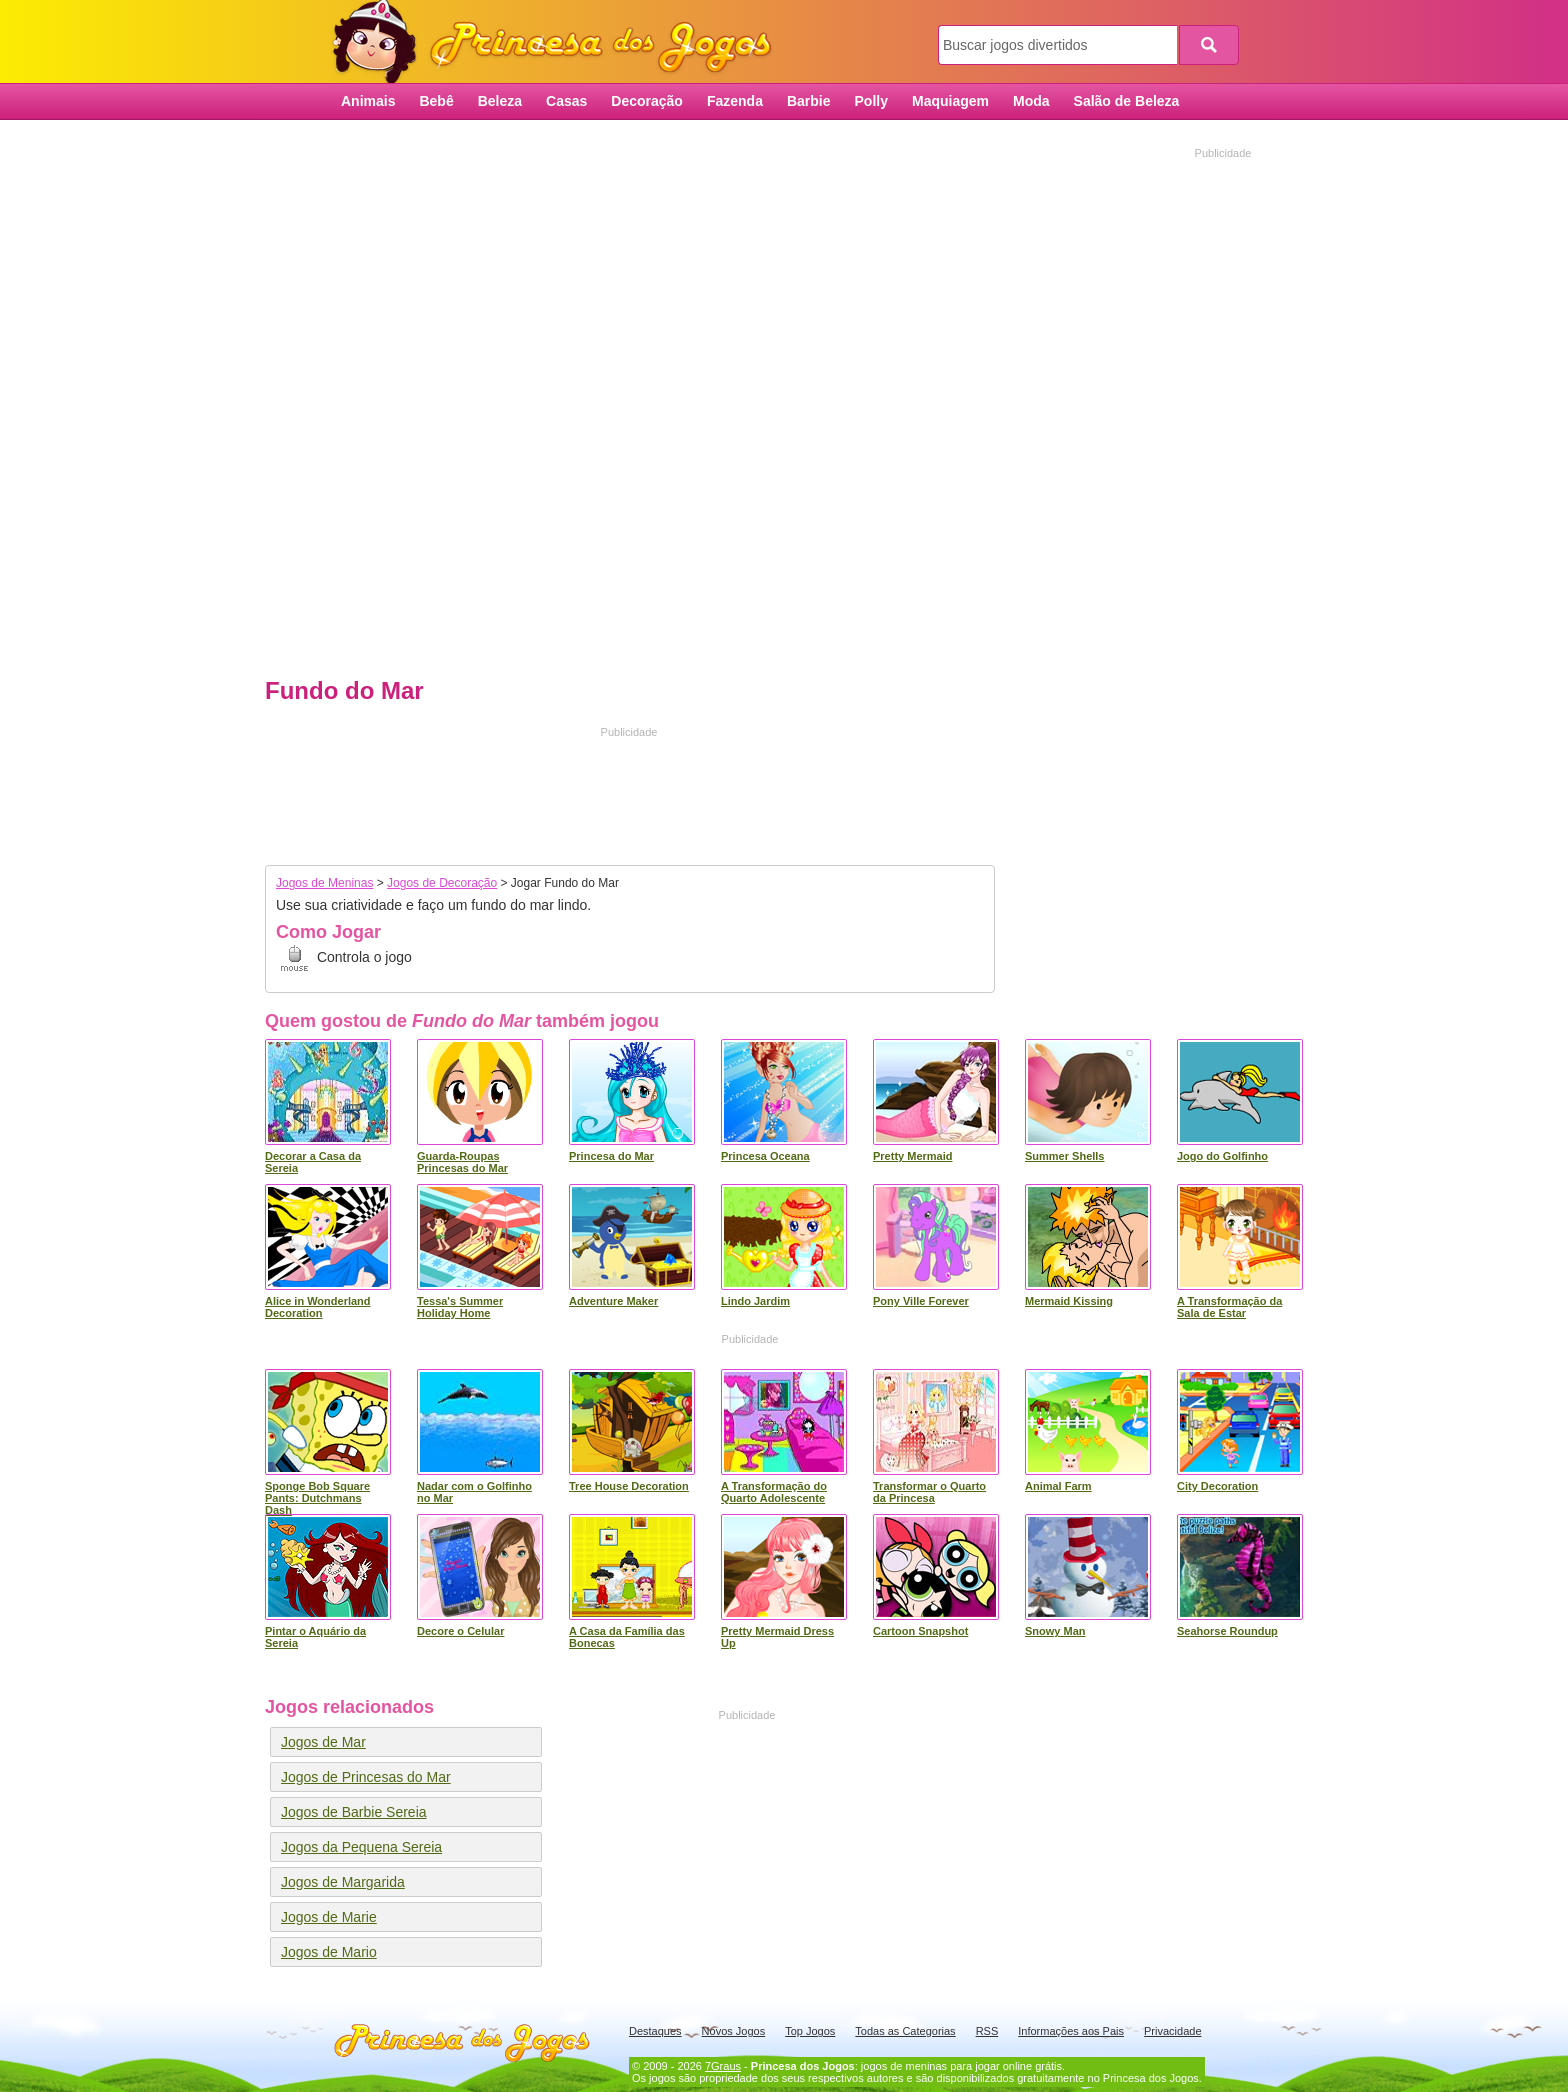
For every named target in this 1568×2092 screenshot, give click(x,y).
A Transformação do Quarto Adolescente (774, 1492)
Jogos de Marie (329, 1917)
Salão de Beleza (1127, 101)
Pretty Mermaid (912, 1156)
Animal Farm (1058, 1486)
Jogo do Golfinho (1222, 1156)
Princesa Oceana (765, 1156)
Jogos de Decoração (442, 883)
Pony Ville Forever (921, 1301)
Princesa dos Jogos (559, 42)
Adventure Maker (613, 1301)
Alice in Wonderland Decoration (318, 1307)
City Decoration (1217, 1486)
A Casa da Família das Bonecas (627, 1637)
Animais (368, 101)
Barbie (809, 101)
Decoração (647, 101)
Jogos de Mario (329, 1952)
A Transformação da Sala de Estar (1229, 1307)
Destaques (655, 2031)
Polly (871, 101)
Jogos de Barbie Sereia (354, 1812)
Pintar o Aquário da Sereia (315, 1637)
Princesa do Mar (611, 1156)
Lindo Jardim (755, 1301)
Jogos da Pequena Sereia (361, 1847)
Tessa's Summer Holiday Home (460, 1307)
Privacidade (1172, 2031)
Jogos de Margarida (343, 1882)
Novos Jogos (734, 2031)
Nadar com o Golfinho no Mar (474, 1492)
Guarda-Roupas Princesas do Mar (462, 1162)
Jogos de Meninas (324, 883)
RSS (987, 2031)
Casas (566, 101)
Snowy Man (1055, 1631)
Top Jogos (810, 2031)
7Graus (723, 2066)
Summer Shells (1064, 1156)
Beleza (500, 101)
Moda (1031, 101)
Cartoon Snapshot (920, 1631)
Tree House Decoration (629, 1486)
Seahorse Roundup (1227, 1631)
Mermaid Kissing (1069, 1301)
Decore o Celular (460, 1631)
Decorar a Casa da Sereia (313, 1162)
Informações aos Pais (1071, 2031)
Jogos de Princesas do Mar (366, 1777)
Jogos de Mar (323, 1742)
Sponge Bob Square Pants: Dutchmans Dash (317, 1498)
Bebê (436, 101)
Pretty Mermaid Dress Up (777, 1637)
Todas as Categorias (905, 2031)
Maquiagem (950, 101)
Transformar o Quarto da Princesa (929, 1492)
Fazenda (735, 101)
